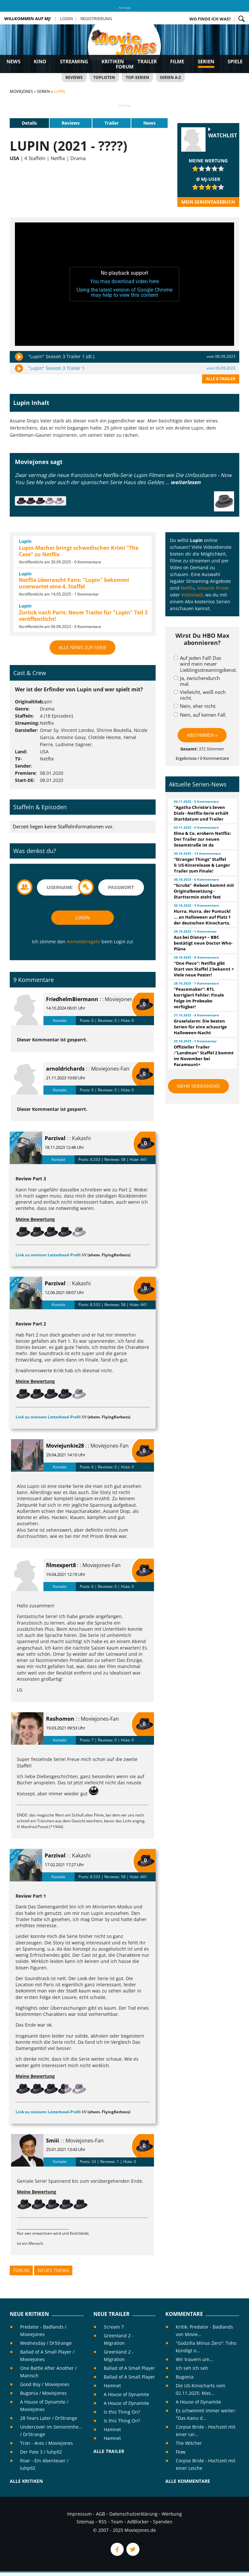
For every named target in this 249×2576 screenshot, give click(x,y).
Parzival (55, 1138)
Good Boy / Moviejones (44, 2384)
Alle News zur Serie (82, 647)
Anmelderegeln (83, 941)
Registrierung (96, 18)
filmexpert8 (61, 1565)
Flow (180, 2452)
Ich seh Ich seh (192, 2368)
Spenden (162, 2522)
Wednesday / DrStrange (46, 2343)
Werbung (172, 2514)
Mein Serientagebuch (208, 202)
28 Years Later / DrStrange (48, 2418)
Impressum (79, 2514)
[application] (124, 284)
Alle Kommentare (187, 2481)
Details (29, 123)
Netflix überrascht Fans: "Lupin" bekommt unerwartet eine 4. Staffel (74, 583)
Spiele (235, 61)
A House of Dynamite (126, 2394)
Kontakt (59, 1020)
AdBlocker (138, 2522)
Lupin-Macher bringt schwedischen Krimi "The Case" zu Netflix (78, 551)
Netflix (188, 588)
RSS (103, 2522)
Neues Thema (53, 2270)
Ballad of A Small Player (129, 2368)
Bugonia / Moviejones (43, 2393)
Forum (125, 66)
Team (117, 2522)
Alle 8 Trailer (220, 379)
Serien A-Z (170, 77)
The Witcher (189, 2443)
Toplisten (104, 77)
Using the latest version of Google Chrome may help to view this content (124, 292)
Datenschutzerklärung (133, 2514)
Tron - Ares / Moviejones (46, 2443)
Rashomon (60, 1718)
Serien (206, 61)
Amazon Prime (213, 588)
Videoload (192, 595)
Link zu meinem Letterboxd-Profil (48, 1255)
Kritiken (112, 61)
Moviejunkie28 (65, 1445)
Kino (40, 61)
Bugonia (185, 2377)
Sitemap (85, 2522)
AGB (100, 2514)
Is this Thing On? (122, 2412)
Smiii (52, 2140)
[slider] (208, 168)
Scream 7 (114, 2327)
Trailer (147, 61)
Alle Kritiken (26, 2481)
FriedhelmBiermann (72, 999)
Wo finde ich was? (210, 19)
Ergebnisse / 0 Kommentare (202, 758)
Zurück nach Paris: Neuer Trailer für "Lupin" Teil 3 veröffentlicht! (83, 615)
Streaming (74, 61)
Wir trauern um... (194, 2359)
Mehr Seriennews (198, 1086)
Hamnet (112, 2385)
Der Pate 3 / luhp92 (41, 2452)
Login (66, 18)
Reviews (74, 77)
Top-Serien (137, 77)
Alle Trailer (108, 2451)
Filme (177, 61)
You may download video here (124, 281)
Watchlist (222, 135)
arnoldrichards (65, 1068)
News (13, 61)
